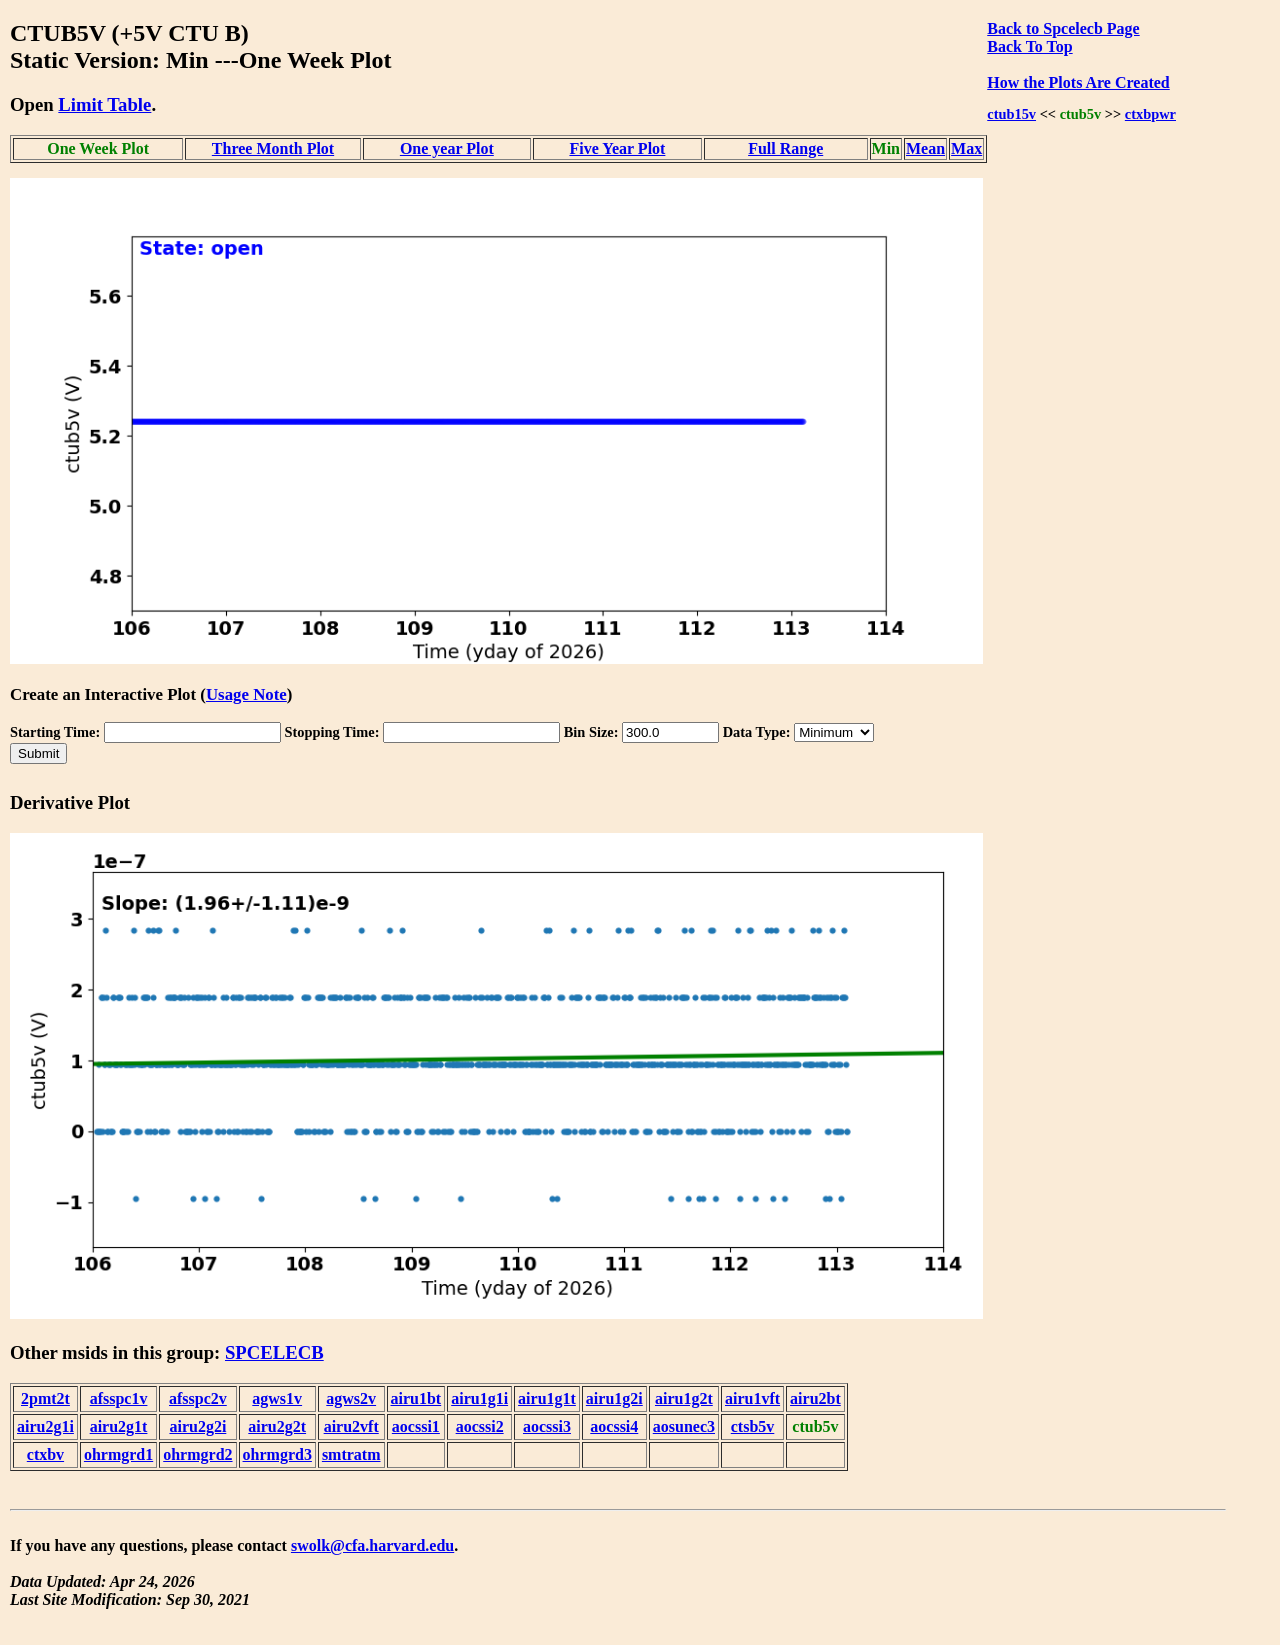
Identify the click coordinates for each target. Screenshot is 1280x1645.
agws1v (277, 1398)
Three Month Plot (273, 148)
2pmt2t (45, 1398)
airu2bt (815, 1398)
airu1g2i (614, 1398)
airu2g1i (45, 1426)
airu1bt (416, 1398)
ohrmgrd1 (118, 1454)
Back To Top (1029, 46)
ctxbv (45, 1454)
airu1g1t (547, 1398)
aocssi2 (480, 1426)
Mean (925, 148)
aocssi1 (416, 1426)
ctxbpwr (1150, 114)
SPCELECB (274, 1352)
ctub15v (1011, 114)
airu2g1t (119, 1426)
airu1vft (752, 1398)
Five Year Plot (617, 148)
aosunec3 (684, 1426)
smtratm (351, 1454)
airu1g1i (479, 1398)
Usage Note (246, 694)
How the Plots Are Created (1078, 82)
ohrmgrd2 (197, 1454)
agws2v (351, 1398)
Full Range (785, 148)
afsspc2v (198, 1398)
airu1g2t (684, 1398)
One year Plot (447, 148)
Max (966, 148)
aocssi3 (547, 1426)
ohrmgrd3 (277, 1454)
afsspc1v (119, 1398)
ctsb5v (753, 1426)
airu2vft (351, 1426)
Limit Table (104, 104)
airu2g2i (197, 1426)
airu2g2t (277, 1426)
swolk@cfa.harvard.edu (372, 1545)
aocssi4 (614, 1426)
